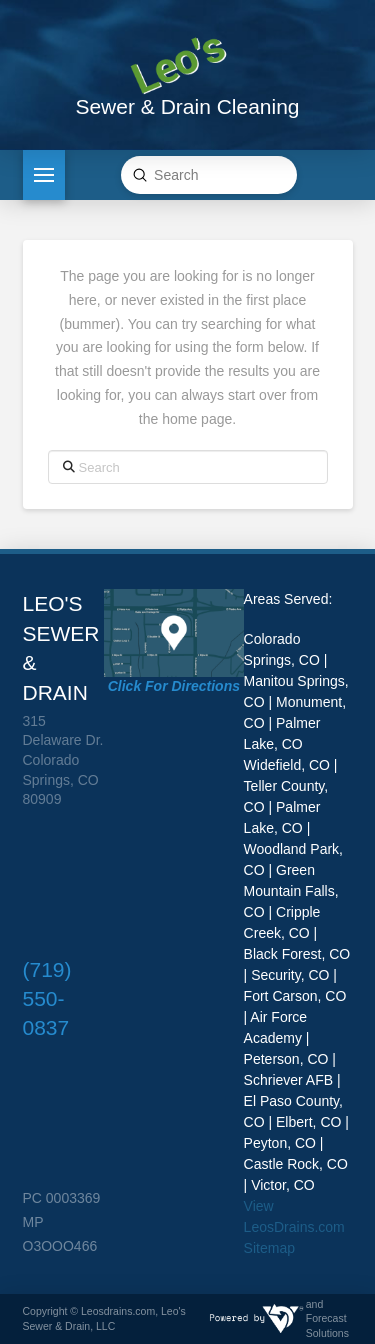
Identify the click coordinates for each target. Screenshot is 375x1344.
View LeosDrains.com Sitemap (294, 1227)
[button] (44, 175)
